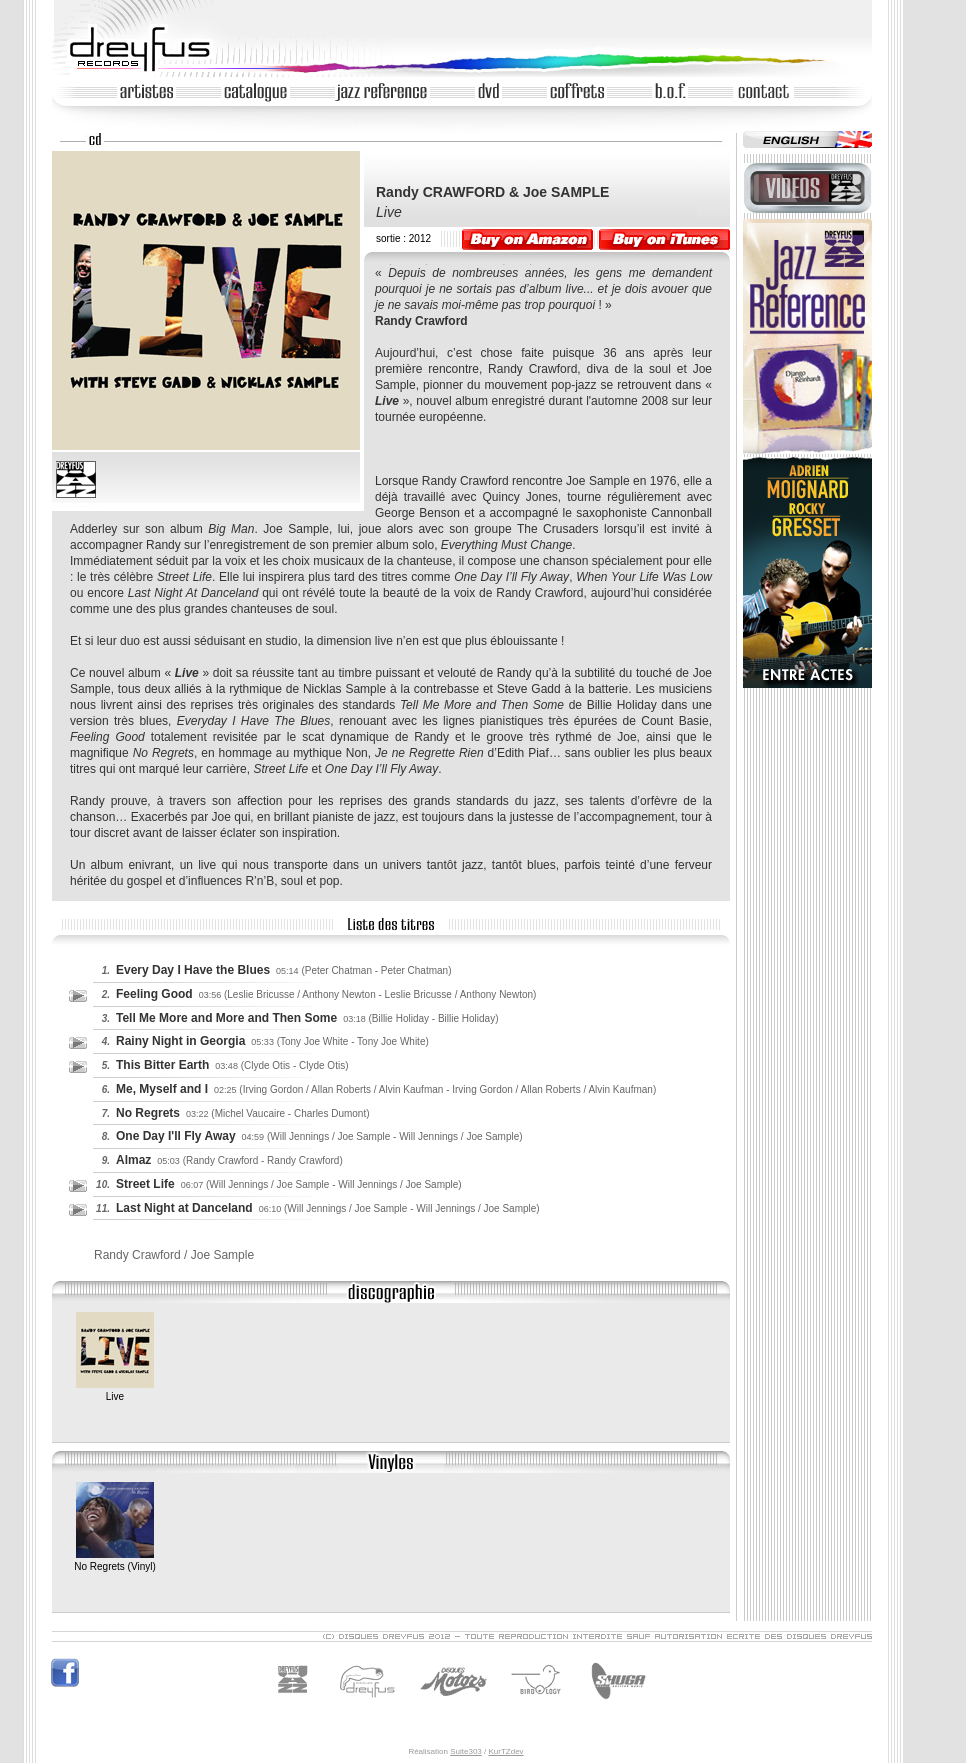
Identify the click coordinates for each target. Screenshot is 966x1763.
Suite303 (466, 1751)
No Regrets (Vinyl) (115, 1560)
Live (115, 1390)
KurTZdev (505, 1751)
